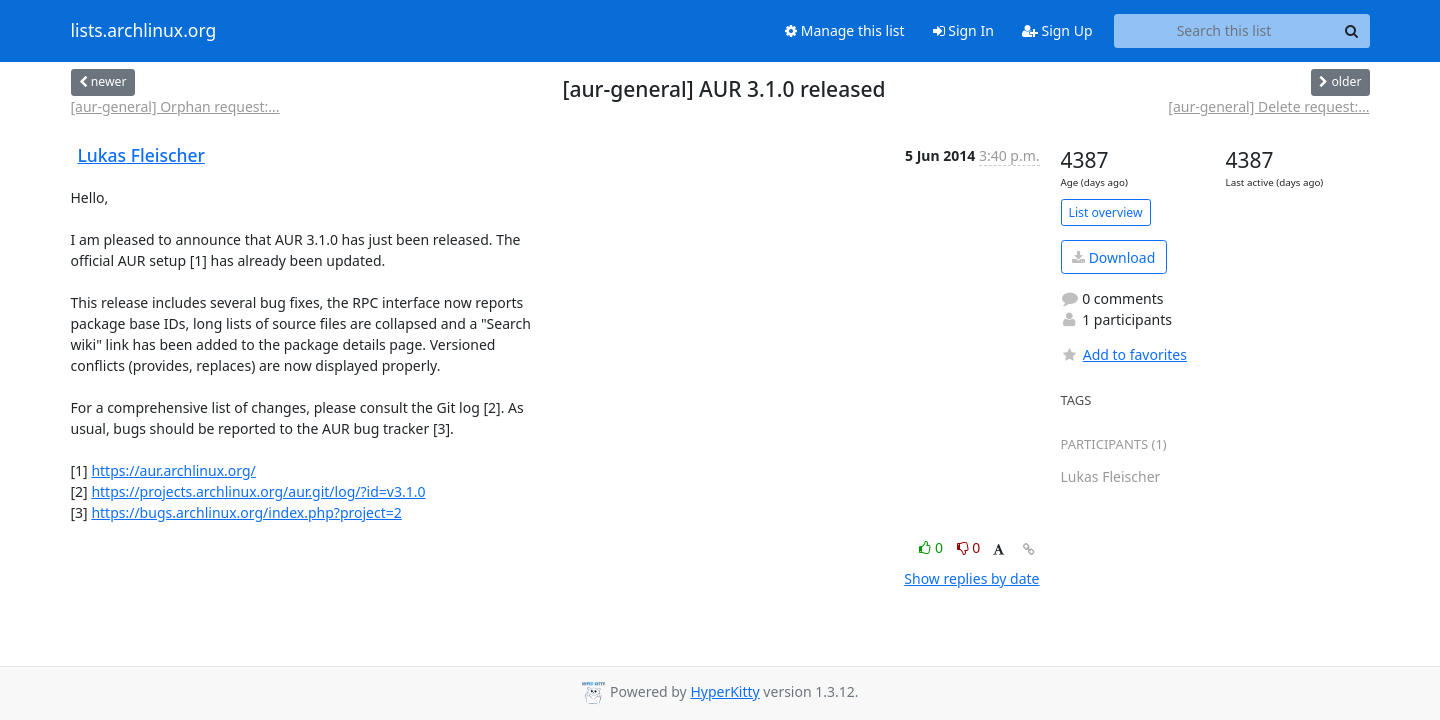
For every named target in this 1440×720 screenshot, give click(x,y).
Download (1113, 257)
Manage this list (845, 30)
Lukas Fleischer (141, 155)
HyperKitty (724, 691)
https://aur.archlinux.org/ (173, 470)
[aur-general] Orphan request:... (175, 106)
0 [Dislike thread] (969, 547)
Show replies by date (971, 578)
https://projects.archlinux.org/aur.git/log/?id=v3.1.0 (258, 491)
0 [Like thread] (932, 547)
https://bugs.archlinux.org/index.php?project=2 (246, 512)
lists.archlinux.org (144, 31)
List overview (1106, 212)
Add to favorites (1124, 354)
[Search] (1352, 31)
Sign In (963, 30)
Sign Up (1057, 30)
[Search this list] (1224, 31)
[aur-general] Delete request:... (1268, 106)
